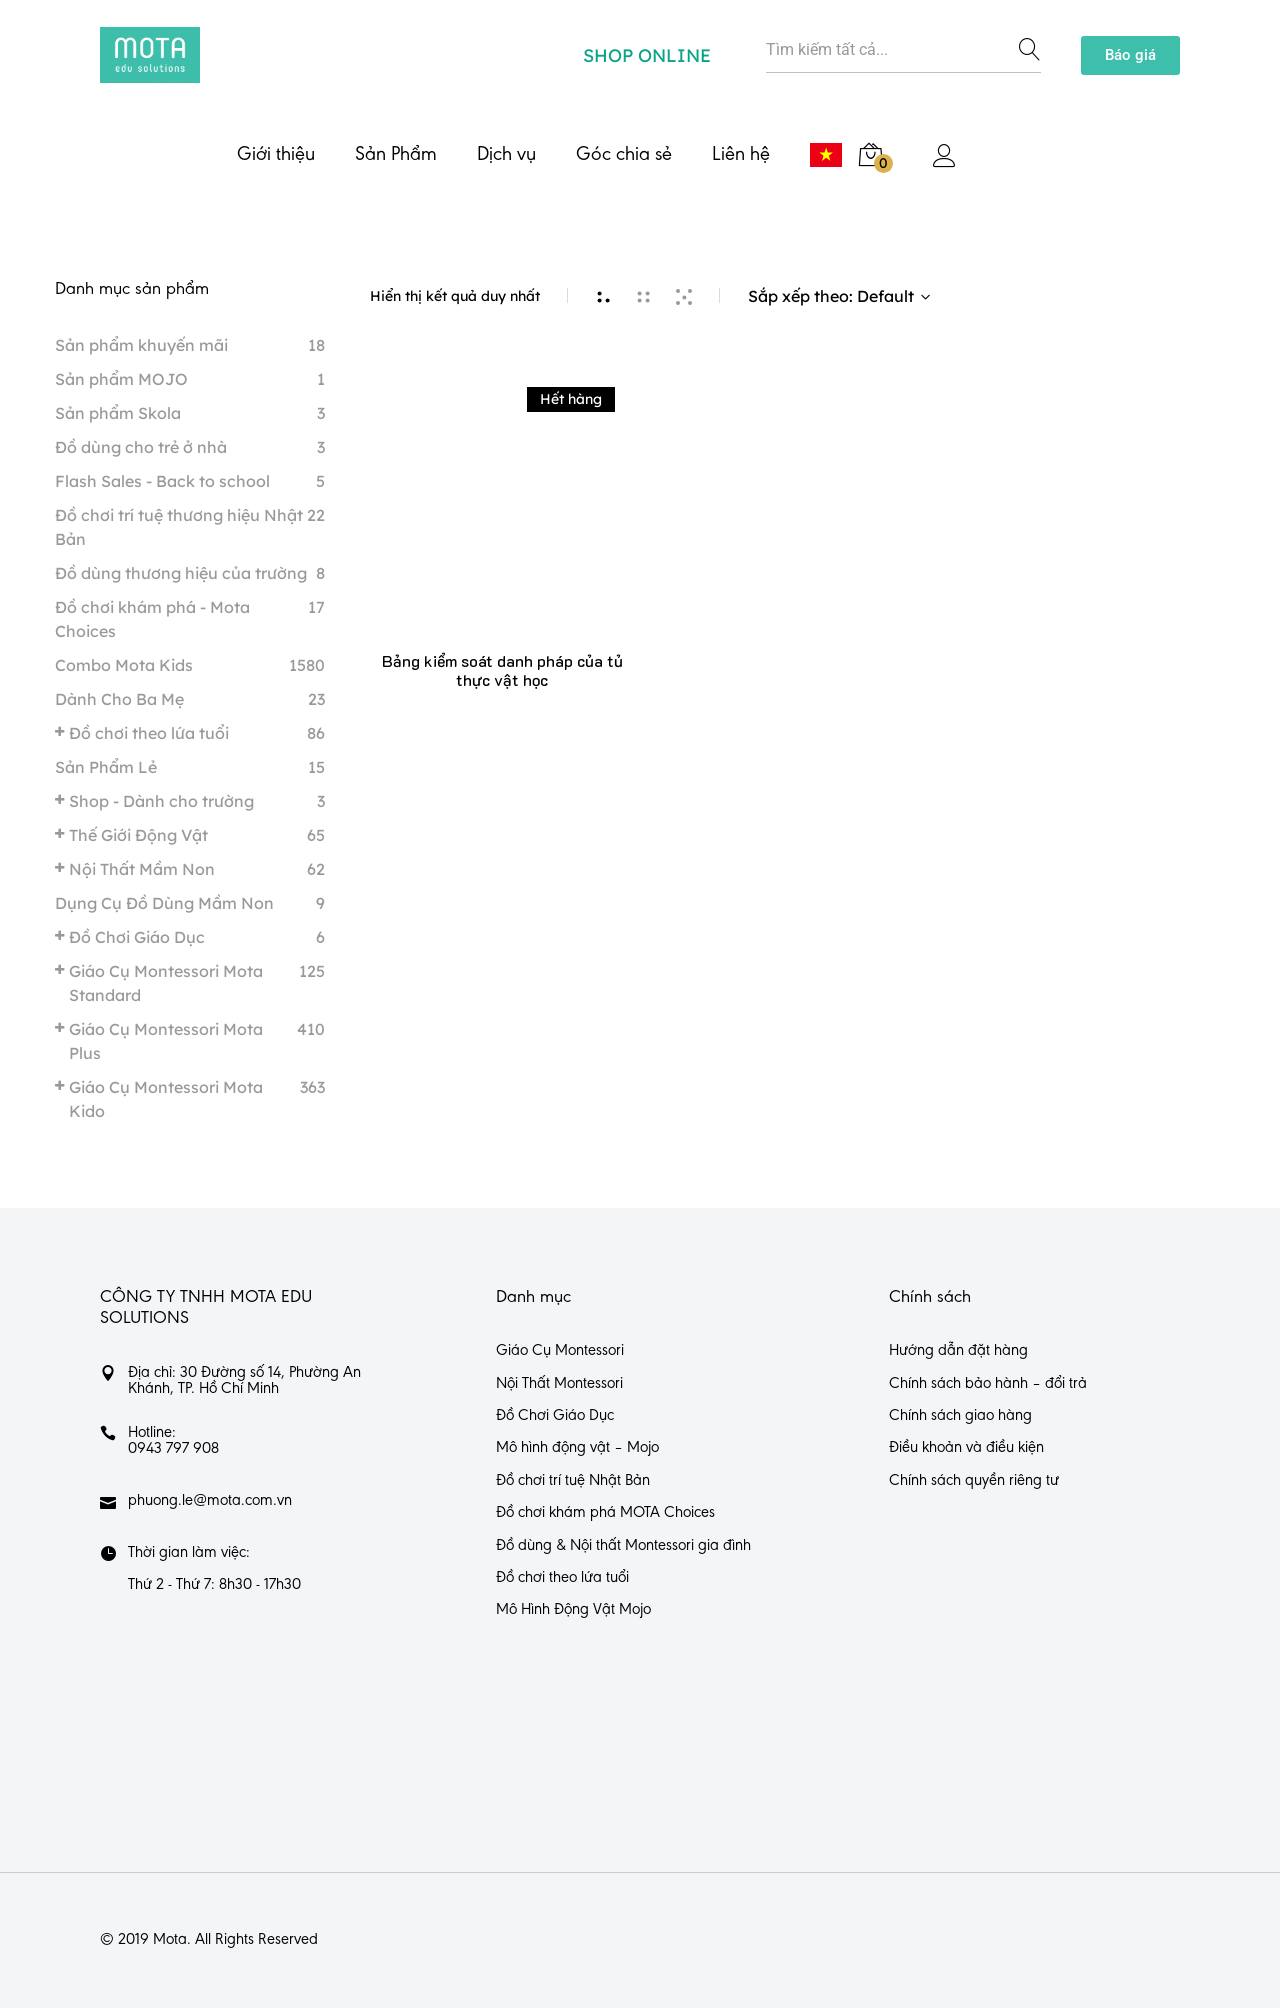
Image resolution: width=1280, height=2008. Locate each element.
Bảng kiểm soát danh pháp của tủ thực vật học (502, 670)
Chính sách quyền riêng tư (974, 1481)
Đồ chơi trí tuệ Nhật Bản (573, 1481)
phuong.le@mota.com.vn (210, 1501)
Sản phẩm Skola (118, 413)
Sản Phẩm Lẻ (106, 767)
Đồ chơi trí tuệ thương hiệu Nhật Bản (179, 527)
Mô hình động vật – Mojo (577, 1448)
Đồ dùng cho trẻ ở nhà (141, 447)
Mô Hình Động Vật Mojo (573, 1610)
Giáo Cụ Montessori (560, 1351)
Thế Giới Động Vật (138, 835)
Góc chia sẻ (624, 155)
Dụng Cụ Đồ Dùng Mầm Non (164, 903)
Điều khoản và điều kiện (966, 1448)
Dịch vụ (506, 155)
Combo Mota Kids (124, 665)
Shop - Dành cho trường (161, 801)
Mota (170, 1940)
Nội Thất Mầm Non (142, 869)
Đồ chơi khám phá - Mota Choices (152, 619)
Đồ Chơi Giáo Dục (137, 937)
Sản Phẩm (396, 155)
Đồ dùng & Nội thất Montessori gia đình (623, 1546)
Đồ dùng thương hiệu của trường (181, 573)
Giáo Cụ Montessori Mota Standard (166, 983)
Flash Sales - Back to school (162, 481)
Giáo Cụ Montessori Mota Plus (166, 1041)
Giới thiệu (276, 155)
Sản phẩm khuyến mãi (141, 345)
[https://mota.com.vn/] (150, 55)
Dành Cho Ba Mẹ (119, 699)
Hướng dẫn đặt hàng (958, 1351)
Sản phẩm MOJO (121, 379)
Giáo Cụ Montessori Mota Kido (166, 1099)
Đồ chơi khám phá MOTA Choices (605, 1513)
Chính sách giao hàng (960, 1416)
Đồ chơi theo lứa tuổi (149, 733)
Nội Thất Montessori (559, 1384)
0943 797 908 (173, 1449)
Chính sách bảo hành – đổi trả (988, 1384)
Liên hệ (741, 155)
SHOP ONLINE (647, 55)
